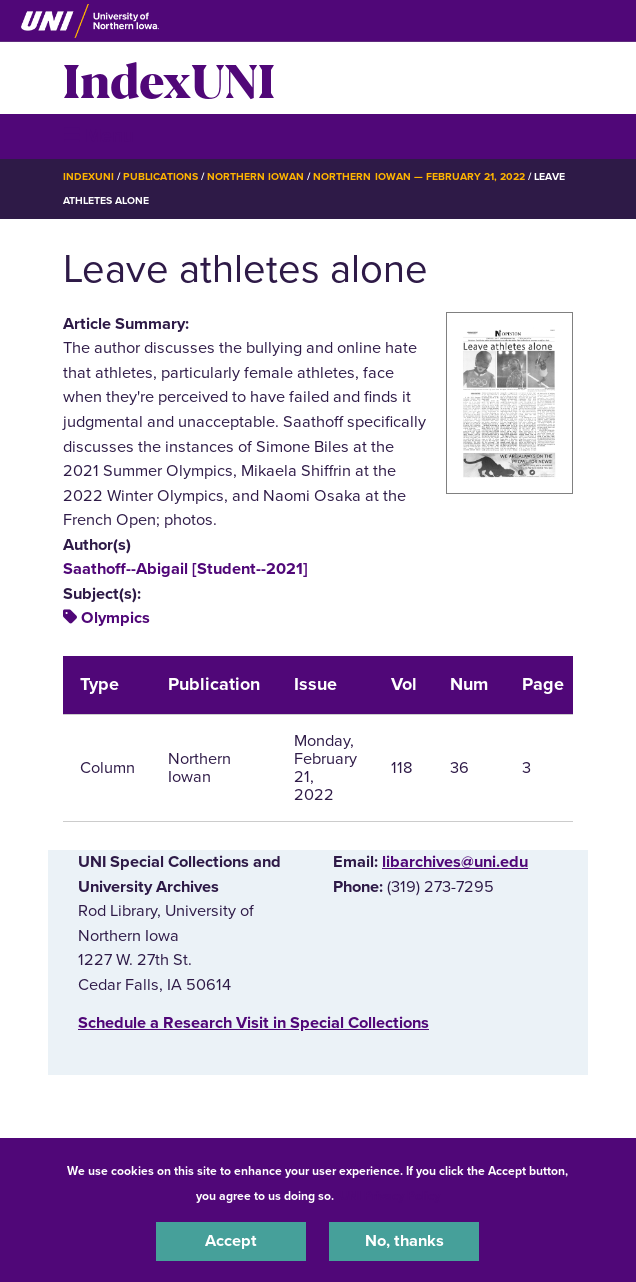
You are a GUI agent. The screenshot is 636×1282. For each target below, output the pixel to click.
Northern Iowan (255, 176)
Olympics (115, 618)
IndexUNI (169, 78)
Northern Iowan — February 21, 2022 (419, 176)
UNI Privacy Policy (390, 1196)
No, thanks (404, 1241)
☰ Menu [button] (98, 135)
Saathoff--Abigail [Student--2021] (185, 569)
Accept (231, 1241)
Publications (160, 176)
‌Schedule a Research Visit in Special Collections (253, 1023)
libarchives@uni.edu (455, 862)
